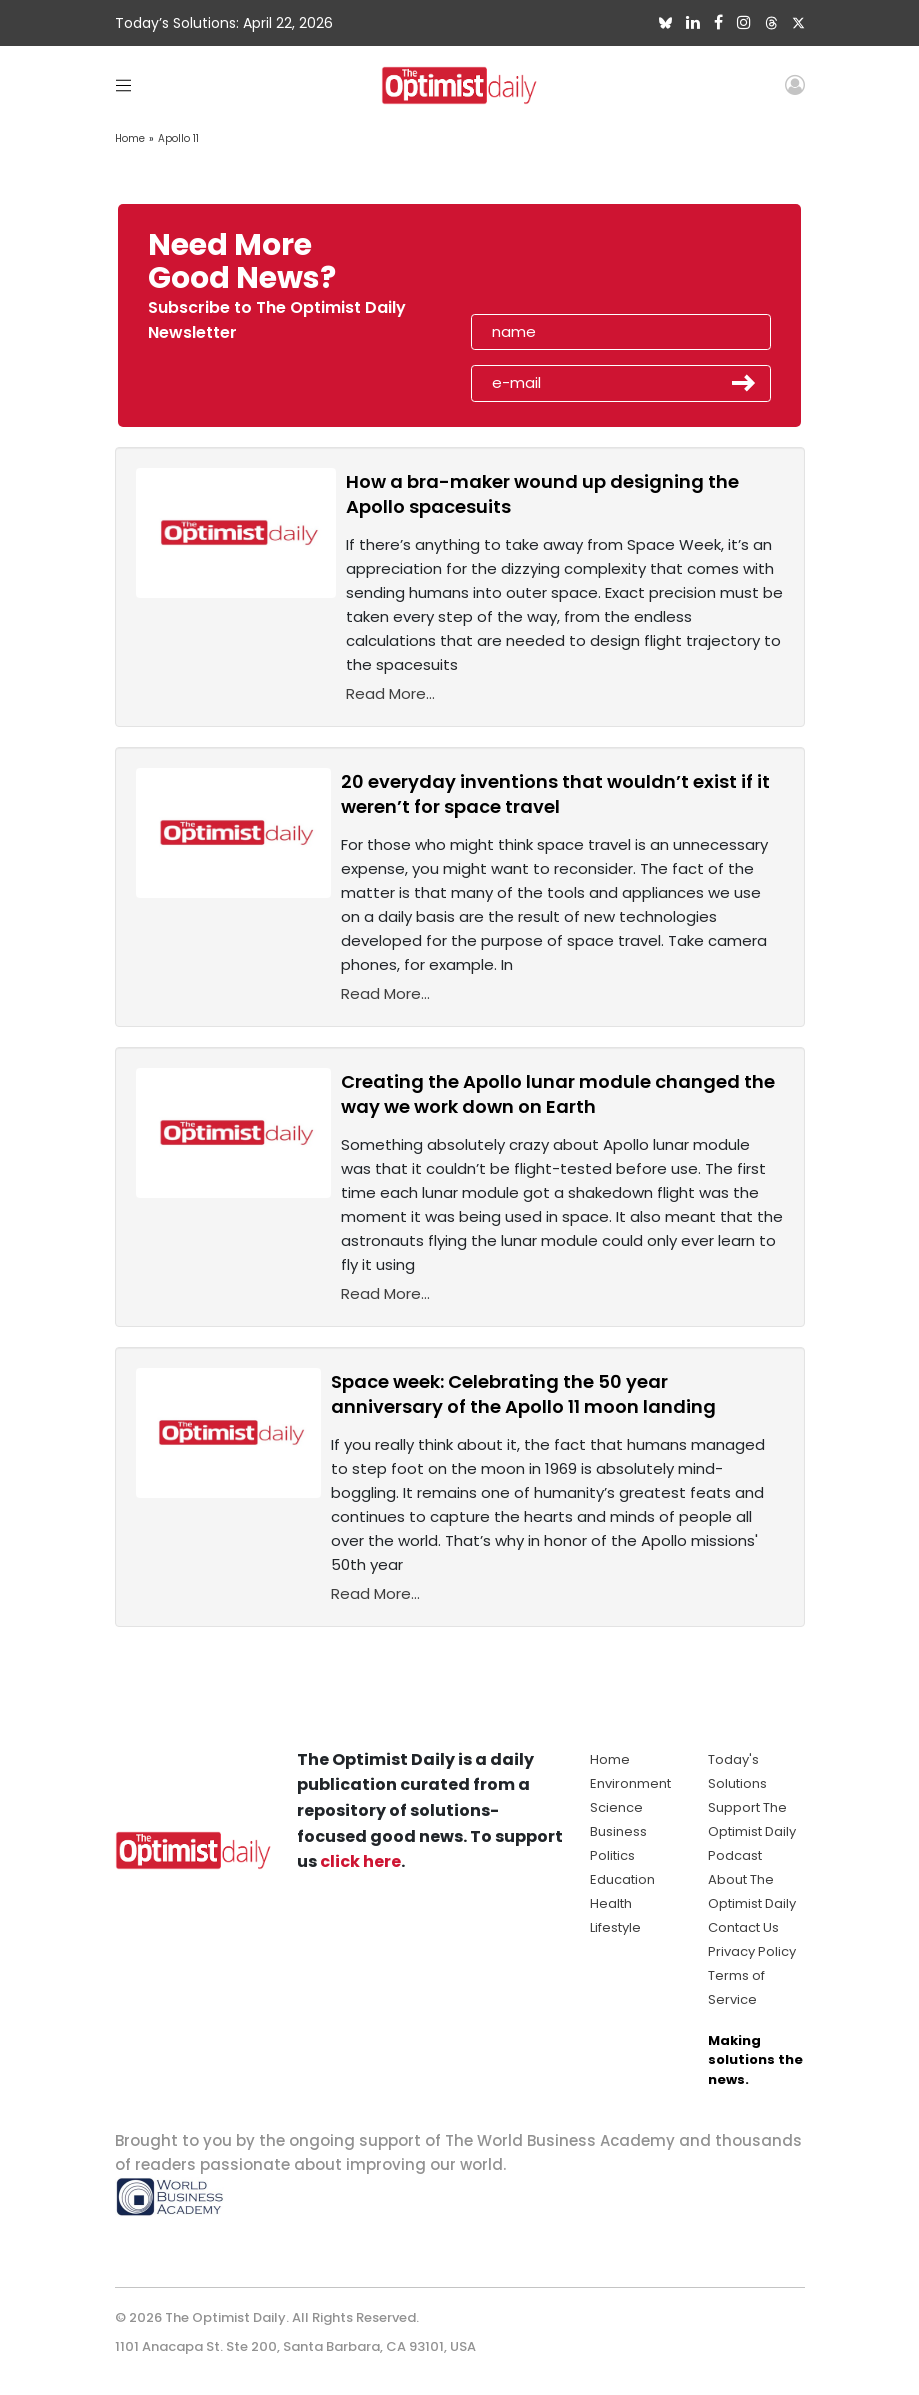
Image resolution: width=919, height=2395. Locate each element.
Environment (630, 1783)
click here (360, 1861)
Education (622, 1879)
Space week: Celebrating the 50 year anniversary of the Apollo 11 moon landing (523, 1394)
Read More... (390, 693)
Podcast (735, 1855)
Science (616, 1807)
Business (618, 1831)
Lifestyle (615, 1927)
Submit (744, 383)
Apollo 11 (178, 138)
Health (611, 1903)
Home (130, 138)
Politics (612, 1855)
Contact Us (743, 1927)
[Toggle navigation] (123, 84)
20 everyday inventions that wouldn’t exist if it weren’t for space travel (555, 794)
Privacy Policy (752, 1951)
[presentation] (586, 268)
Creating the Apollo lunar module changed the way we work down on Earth (558, 1094)
